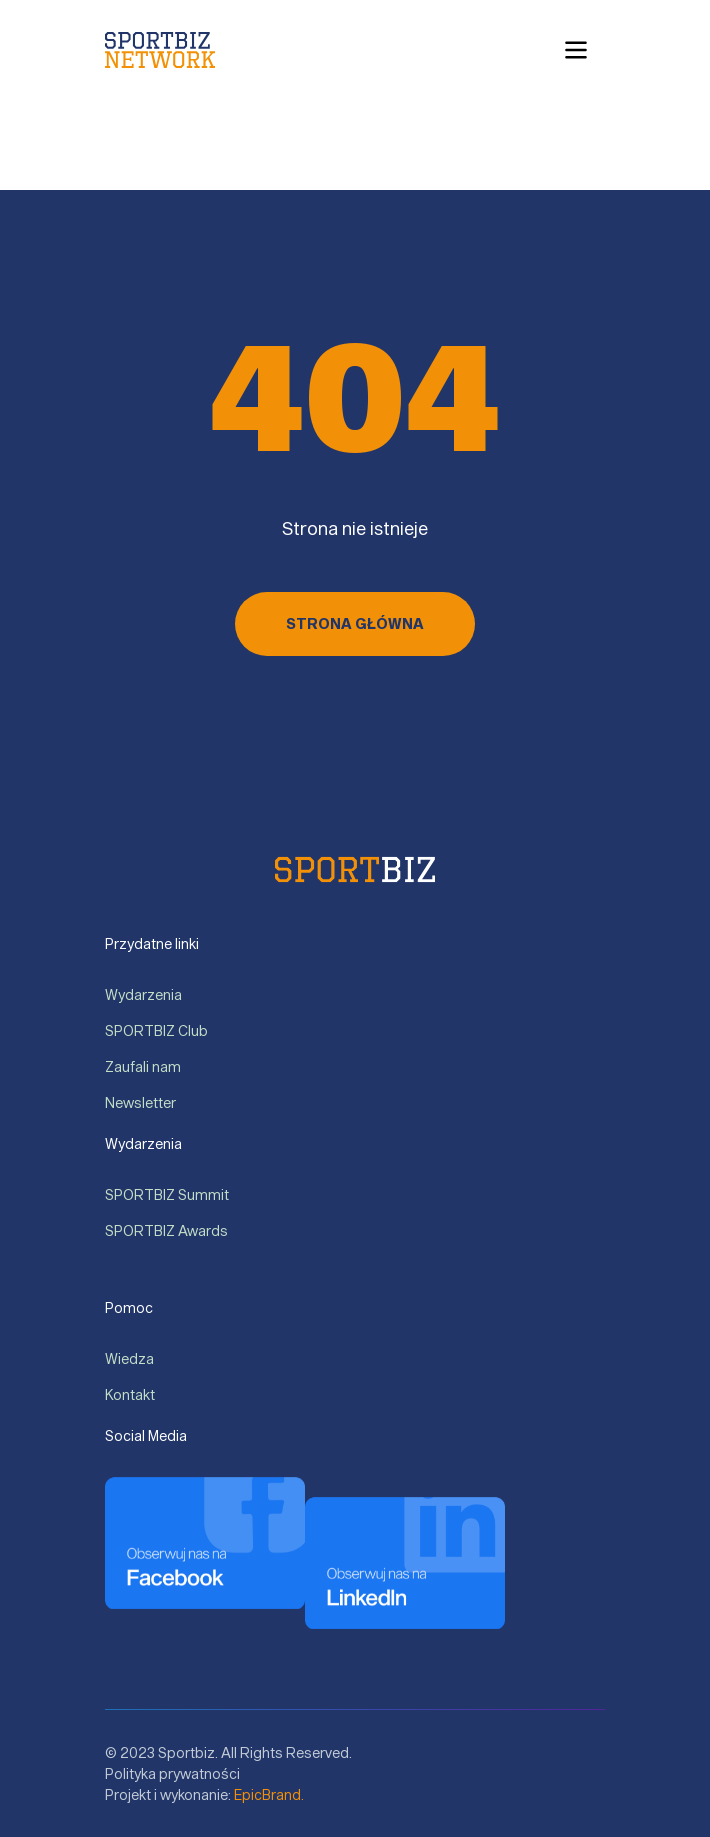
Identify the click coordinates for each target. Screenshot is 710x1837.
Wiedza (130, 1358)
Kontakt (130, 1394)
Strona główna (355, 623)
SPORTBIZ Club (157, 1030)
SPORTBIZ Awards (166, 1230)
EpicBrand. (269, 1794)
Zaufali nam (143, 1066)
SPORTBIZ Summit (167, 1194)
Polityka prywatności (172, 1773)
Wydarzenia (144, 994)
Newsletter (140, 1102)
